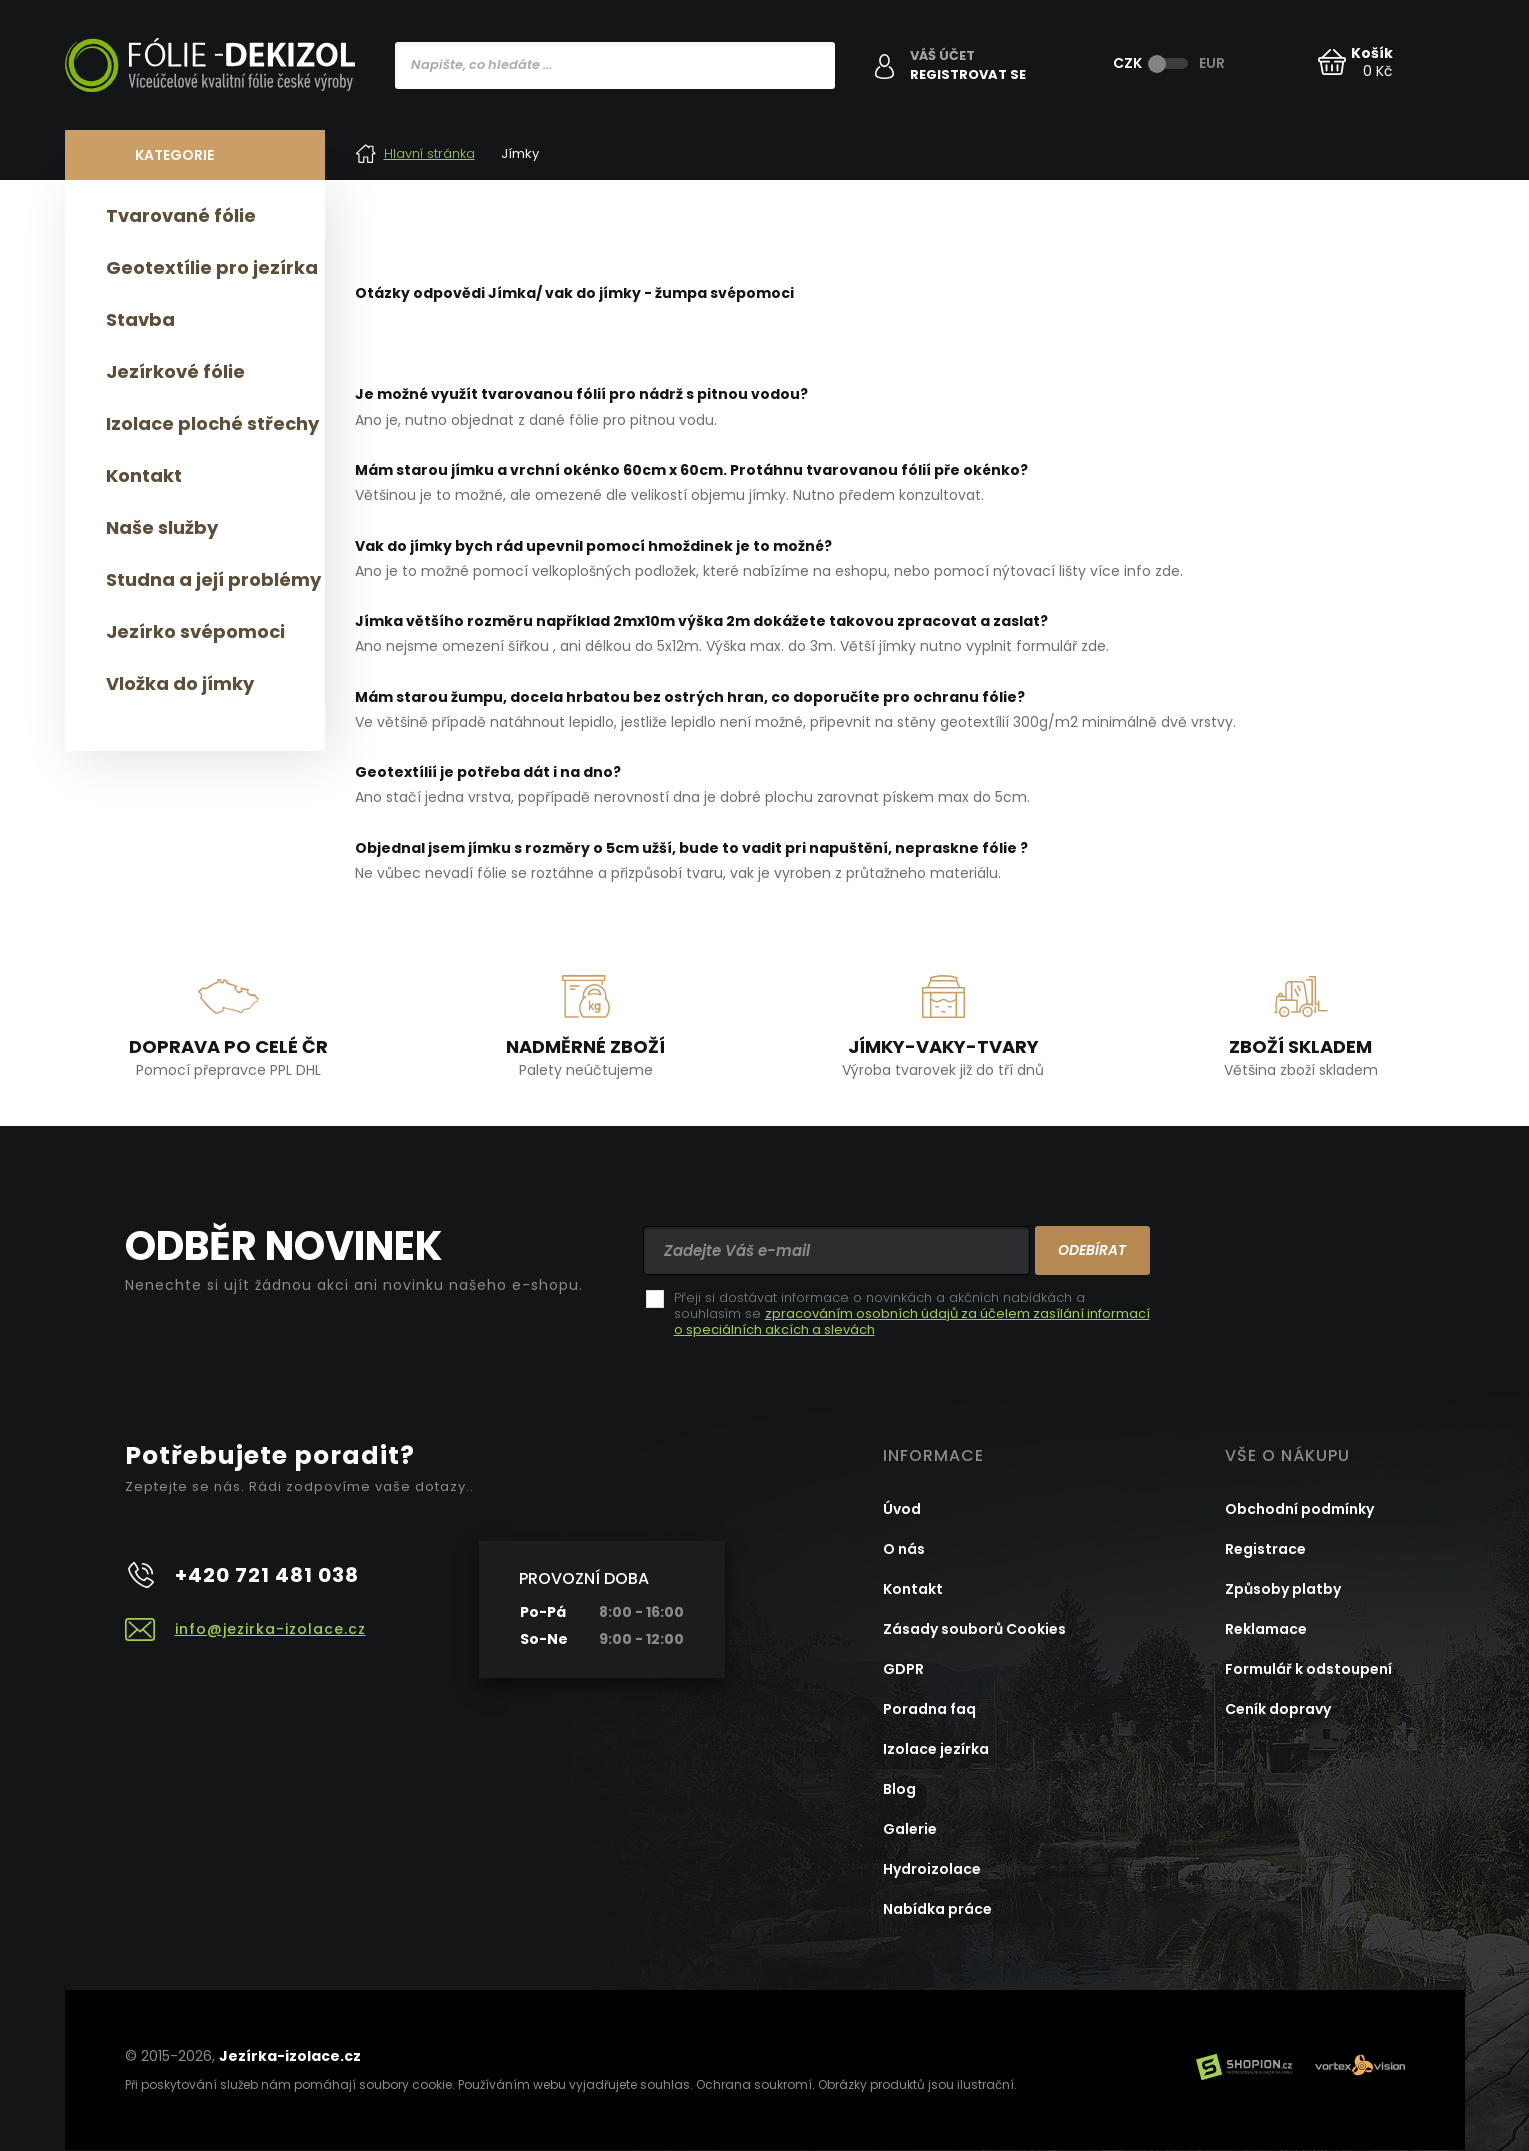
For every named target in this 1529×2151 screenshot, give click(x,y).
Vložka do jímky (180, 683)
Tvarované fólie (181, 215)
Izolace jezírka (936, 1749)
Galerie (910, 1829)
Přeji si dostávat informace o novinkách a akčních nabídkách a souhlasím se (912, 1314)
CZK (1127, 63)
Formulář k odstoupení (1308, 1669)
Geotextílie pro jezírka (212, 267)
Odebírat (1092, 1250)
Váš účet (942, 56)
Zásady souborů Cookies (974, 1629)
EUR (1212, 63)
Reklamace (1266, 1629)
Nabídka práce (937, 1909)
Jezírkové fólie (175, 371)
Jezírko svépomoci (195, 631)
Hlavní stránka (415, 153)
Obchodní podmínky (1299, 1509)
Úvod (902, 1509)
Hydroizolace (932, 1869)
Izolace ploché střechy (212, 423)
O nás (904, 1549)
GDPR (903, 1669)
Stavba (140, 319)
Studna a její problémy (213, 579)
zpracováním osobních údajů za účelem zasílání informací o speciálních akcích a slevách (912, 1321)
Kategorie (174, 155)
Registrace (1265, 1549)
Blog (899, 1789)
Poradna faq (929, 1709)
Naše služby (162, 527)
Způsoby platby (1283, 1589)
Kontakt (144, 475)
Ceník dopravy (1278, 1709)
